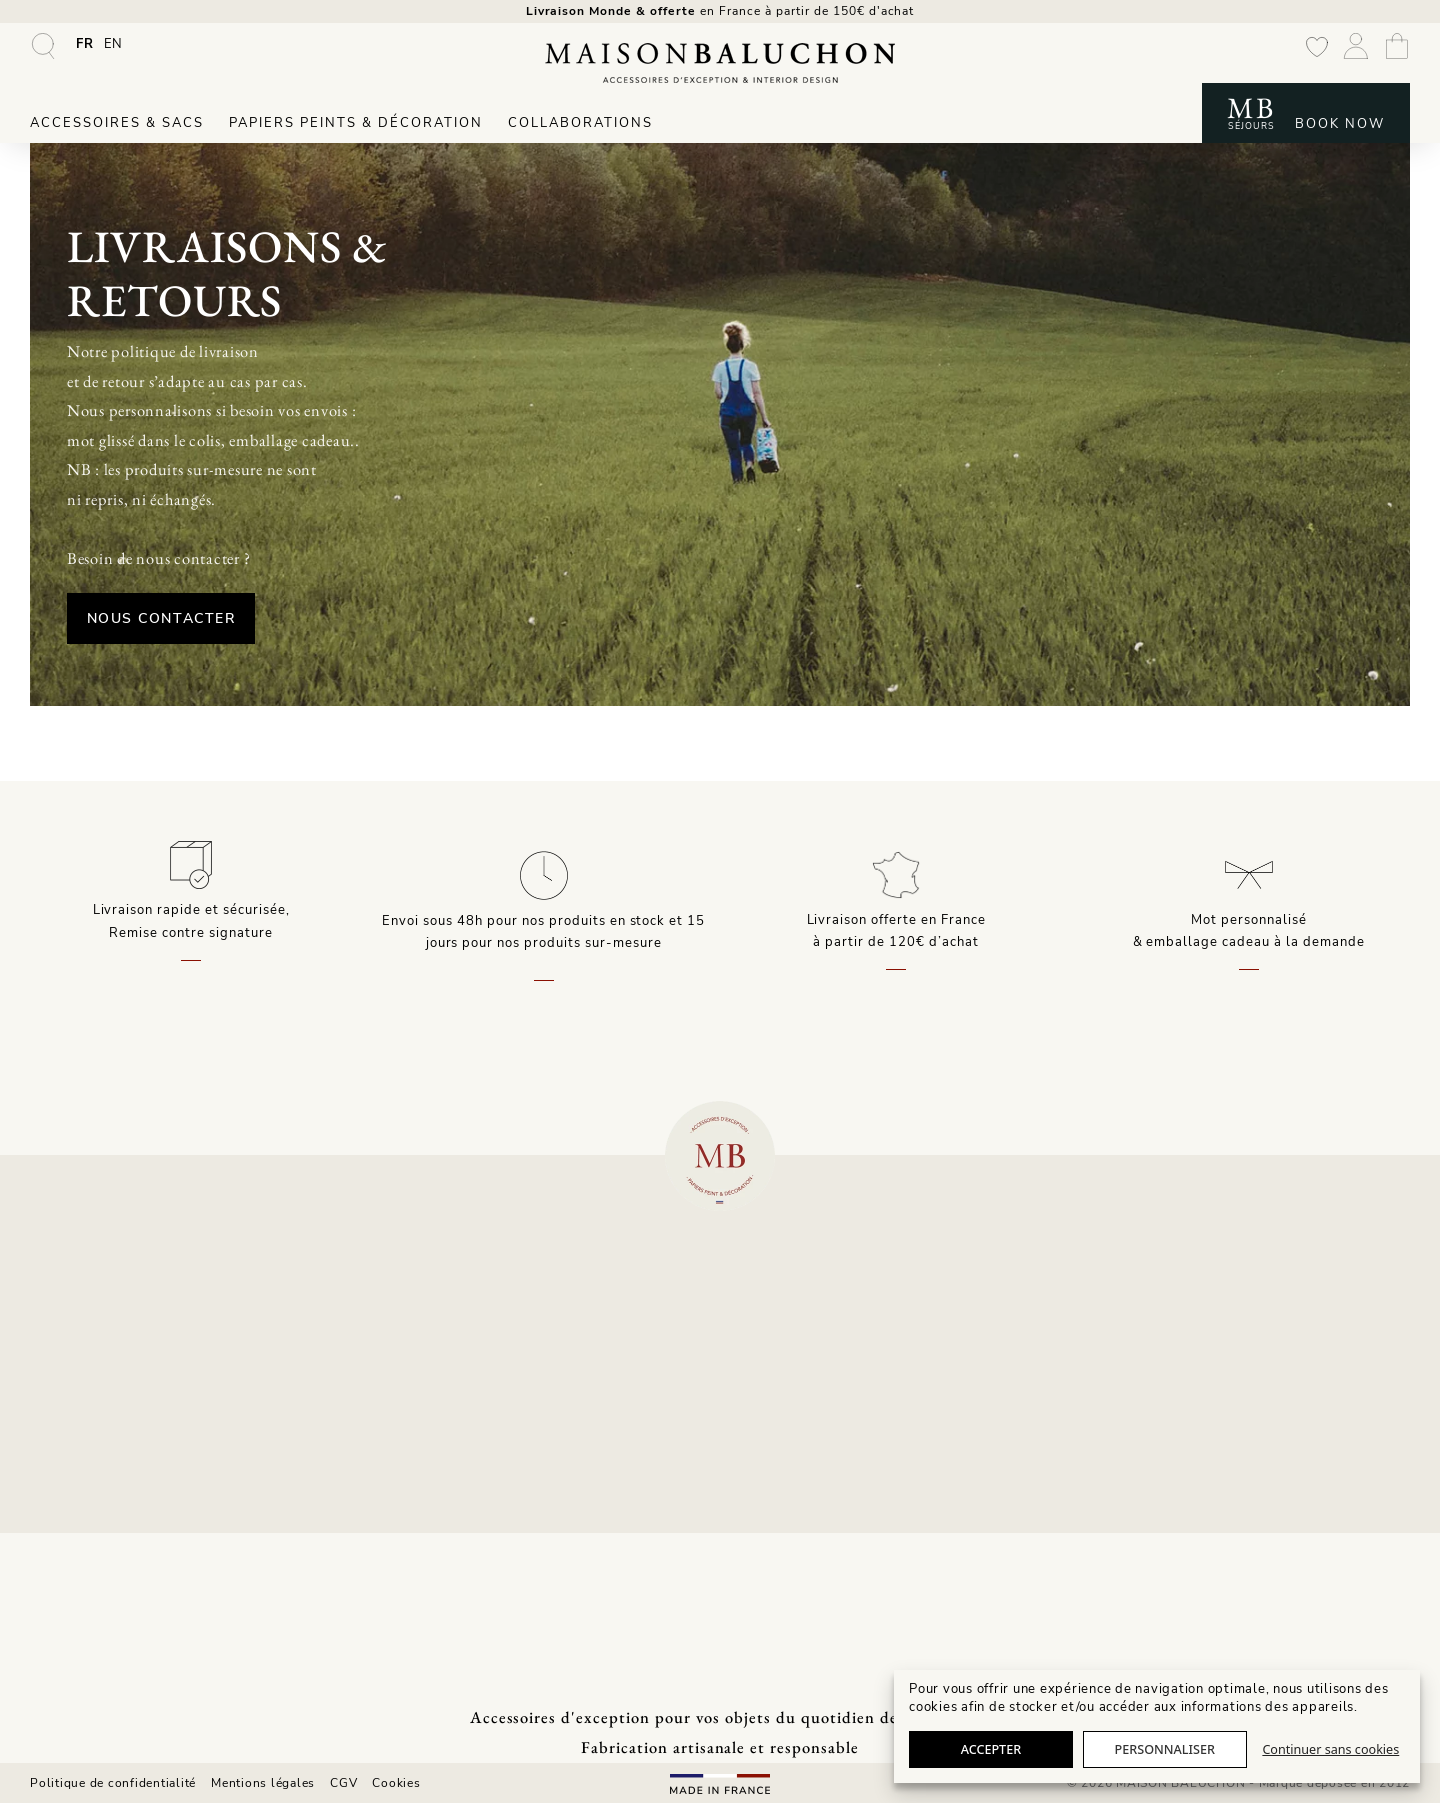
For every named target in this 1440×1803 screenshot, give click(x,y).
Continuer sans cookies (1330, 1749)
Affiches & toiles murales (111, 1617)
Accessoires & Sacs (117, 132)
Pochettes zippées (89, 1492)
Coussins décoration (95, 1592)
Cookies (396, 1782)
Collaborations (580, 132)
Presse (311, 1567)
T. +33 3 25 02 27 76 (1272, 1340)
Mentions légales (263, 1782)
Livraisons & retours (613, 1492)
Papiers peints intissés (103, 1567)
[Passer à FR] (85, 53)
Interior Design (78, 1642)
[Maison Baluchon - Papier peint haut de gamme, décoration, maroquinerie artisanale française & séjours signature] (720, 72)
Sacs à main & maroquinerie (120, 1467)
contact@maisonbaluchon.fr (1272, 1318)
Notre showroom (343, 1542)
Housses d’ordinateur (99, 1517)
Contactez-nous (599, 1542)
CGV (343, 1782)
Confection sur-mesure (104, 1667)
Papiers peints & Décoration (356, 132)
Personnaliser (1165, 1749)
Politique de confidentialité (113, 1782)
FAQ (561, 1467)
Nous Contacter (330, 603)
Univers (313, 1492)
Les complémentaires (99, 1542)
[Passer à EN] (114, 53)
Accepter (991, 1749)
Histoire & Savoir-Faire (364, 1517)
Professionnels (595, 1517)
